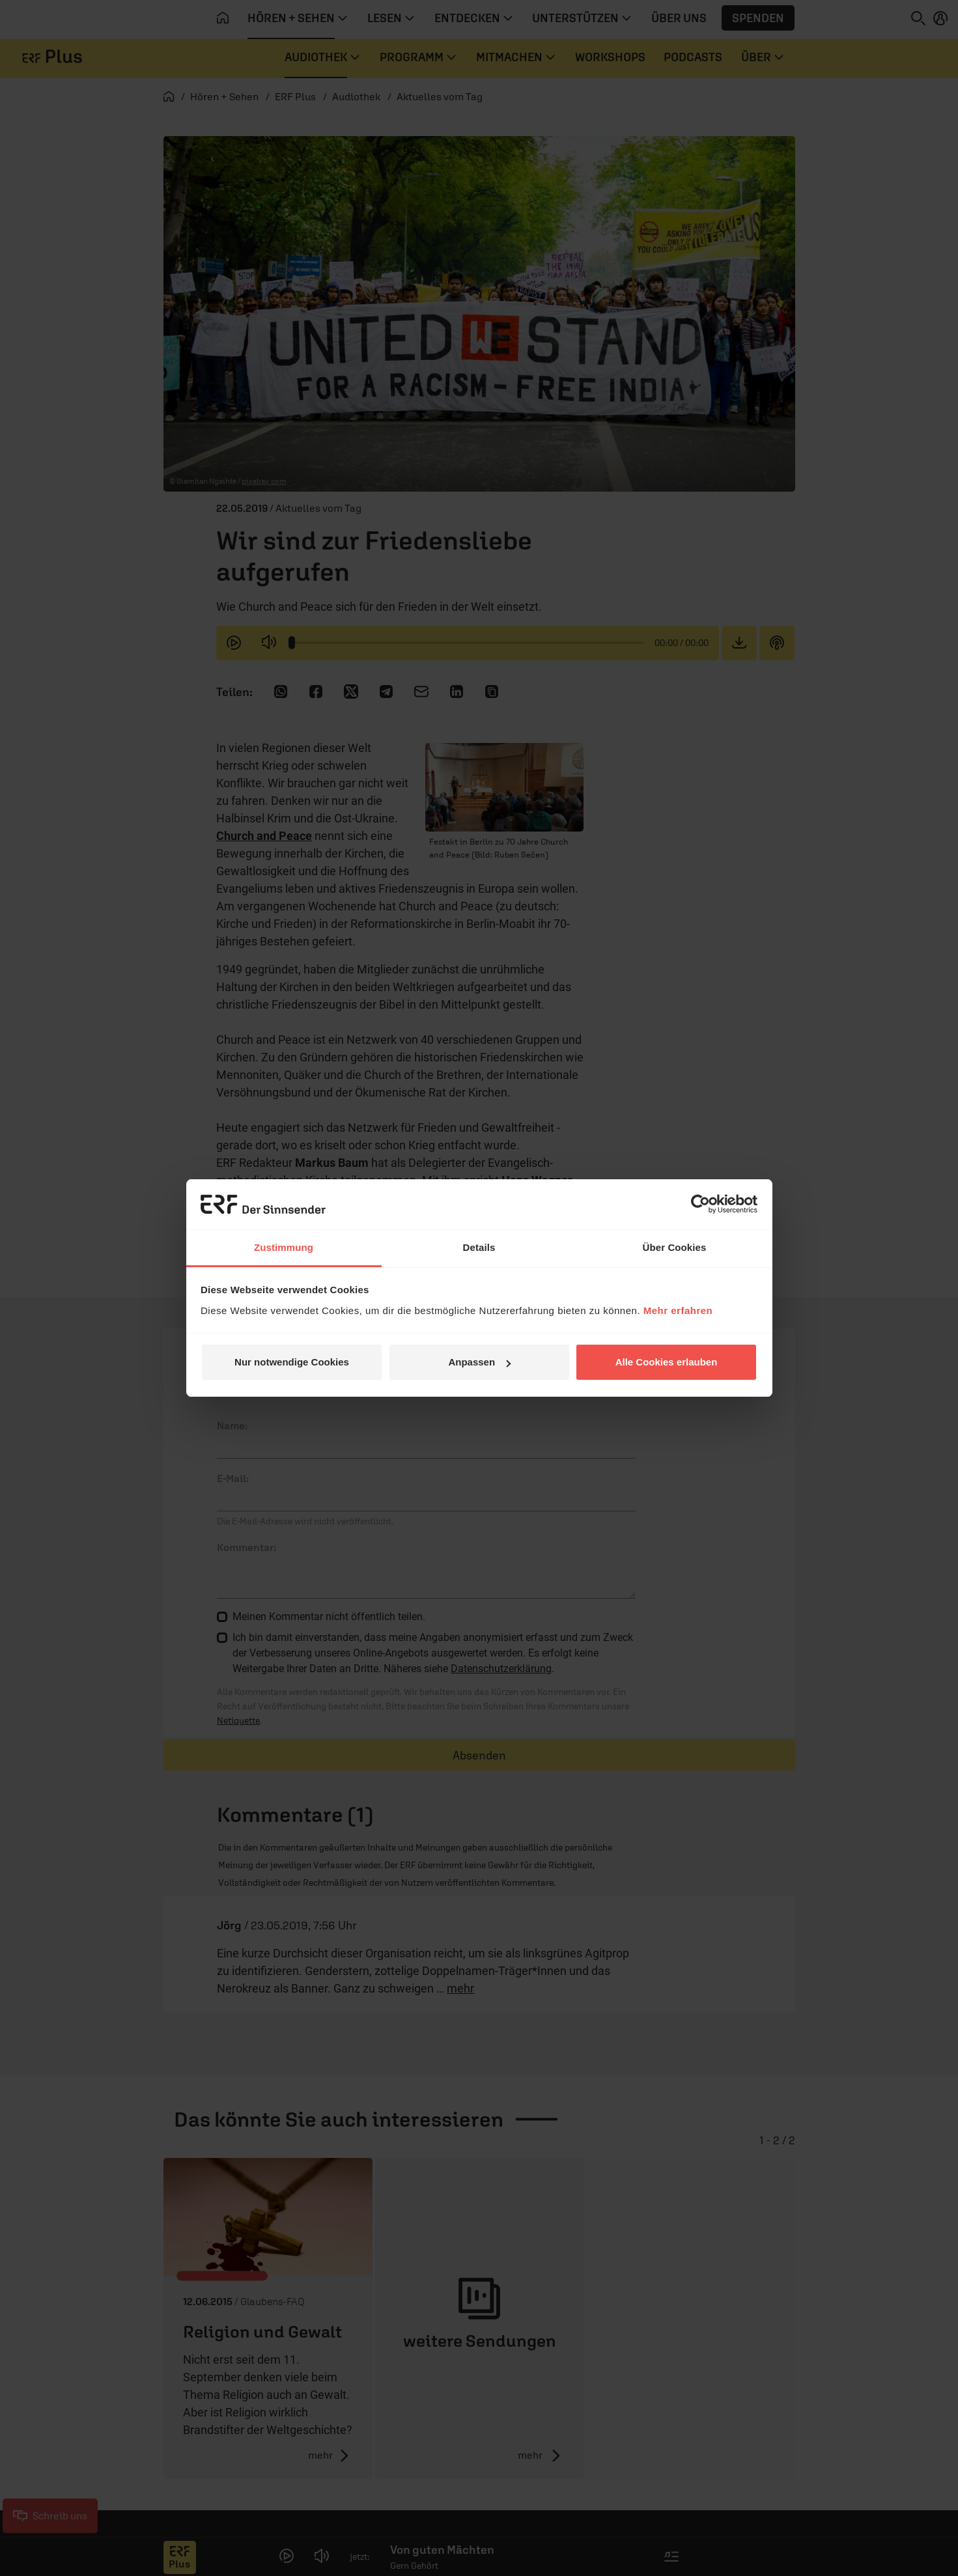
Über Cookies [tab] (675, 1247)
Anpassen (479, 1361)
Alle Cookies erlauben (666, 1361)
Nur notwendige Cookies (291, 1361)
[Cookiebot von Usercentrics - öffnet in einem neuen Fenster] (700, 1204)
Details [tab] (479, 1247)
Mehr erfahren (678, 1310)
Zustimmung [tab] (283, 1247)
